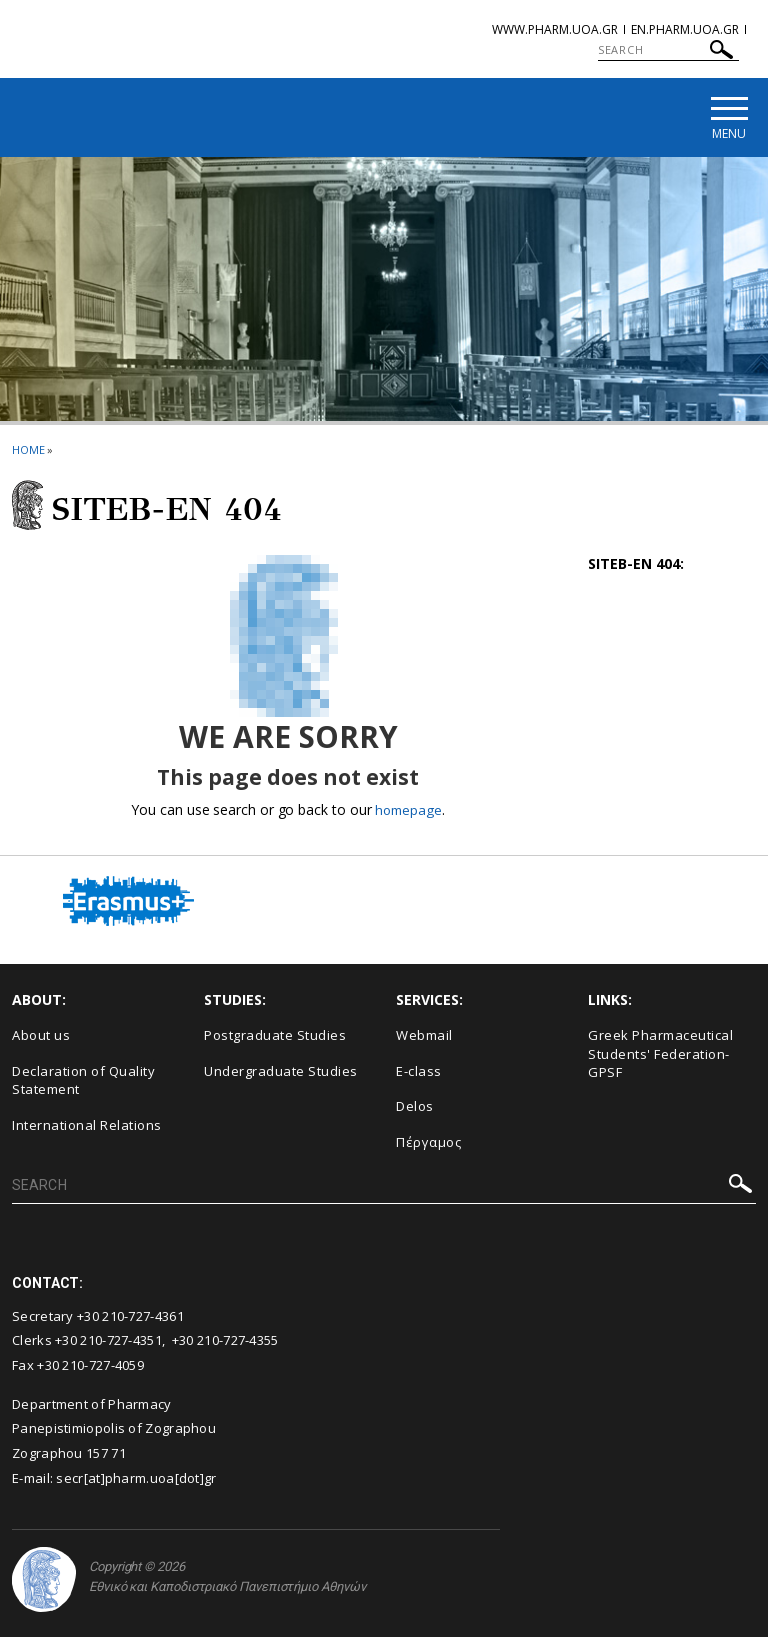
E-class (419, 1075)
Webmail (424, 1039)
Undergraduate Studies (281, 1075)
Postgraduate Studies (275, 1039)
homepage (408, 813)
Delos (415, 1110)
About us (41, 1039)
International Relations (87, 1129)
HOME (28, 453)
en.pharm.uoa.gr (685, 29)
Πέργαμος (428, 1146)
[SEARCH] (668, 50)
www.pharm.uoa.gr (555, 29)
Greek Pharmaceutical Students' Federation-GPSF (660, 1057)
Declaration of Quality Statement (83, 1084)
